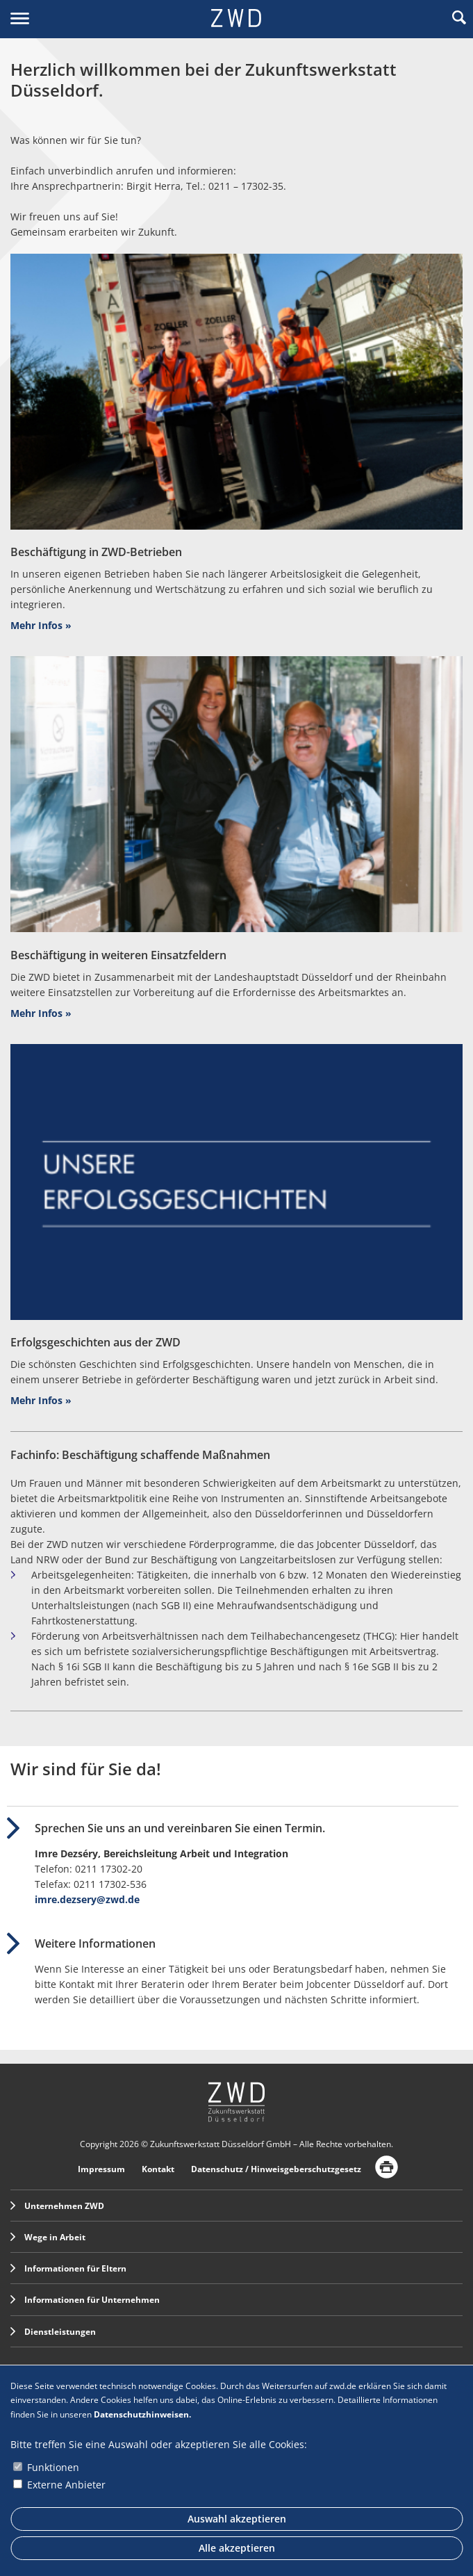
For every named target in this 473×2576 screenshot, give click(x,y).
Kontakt (158, 2169)
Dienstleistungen (53, 2332)
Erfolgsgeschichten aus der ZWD (95, 1342)
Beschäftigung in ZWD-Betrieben (96, 552)
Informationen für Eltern (68, 2268)
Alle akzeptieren (237, 2547)
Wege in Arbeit (47, 2237)
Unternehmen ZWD (57, 2206)
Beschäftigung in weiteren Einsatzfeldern (118, 955)
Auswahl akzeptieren (237, 2518)
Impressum (101, 2169)
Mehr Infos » (41, 625)
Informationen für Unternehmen (85, 2300)
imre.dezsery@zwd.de (87, 1899)
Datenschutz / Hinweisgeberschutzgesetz (276, 2169)
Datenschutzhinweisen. (142, 2414)
